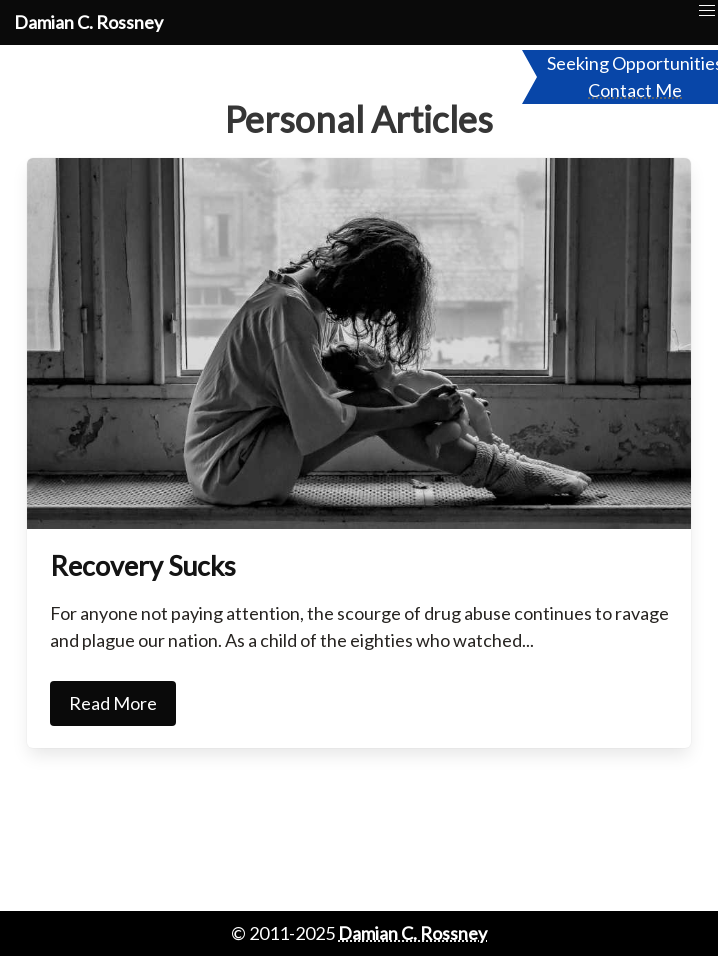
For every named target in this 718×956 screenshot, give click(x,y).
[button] (707, 11)
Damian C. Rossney (88, 22)
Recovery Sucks (143, 565)
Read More (113, 703)
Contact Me (635, 90)
